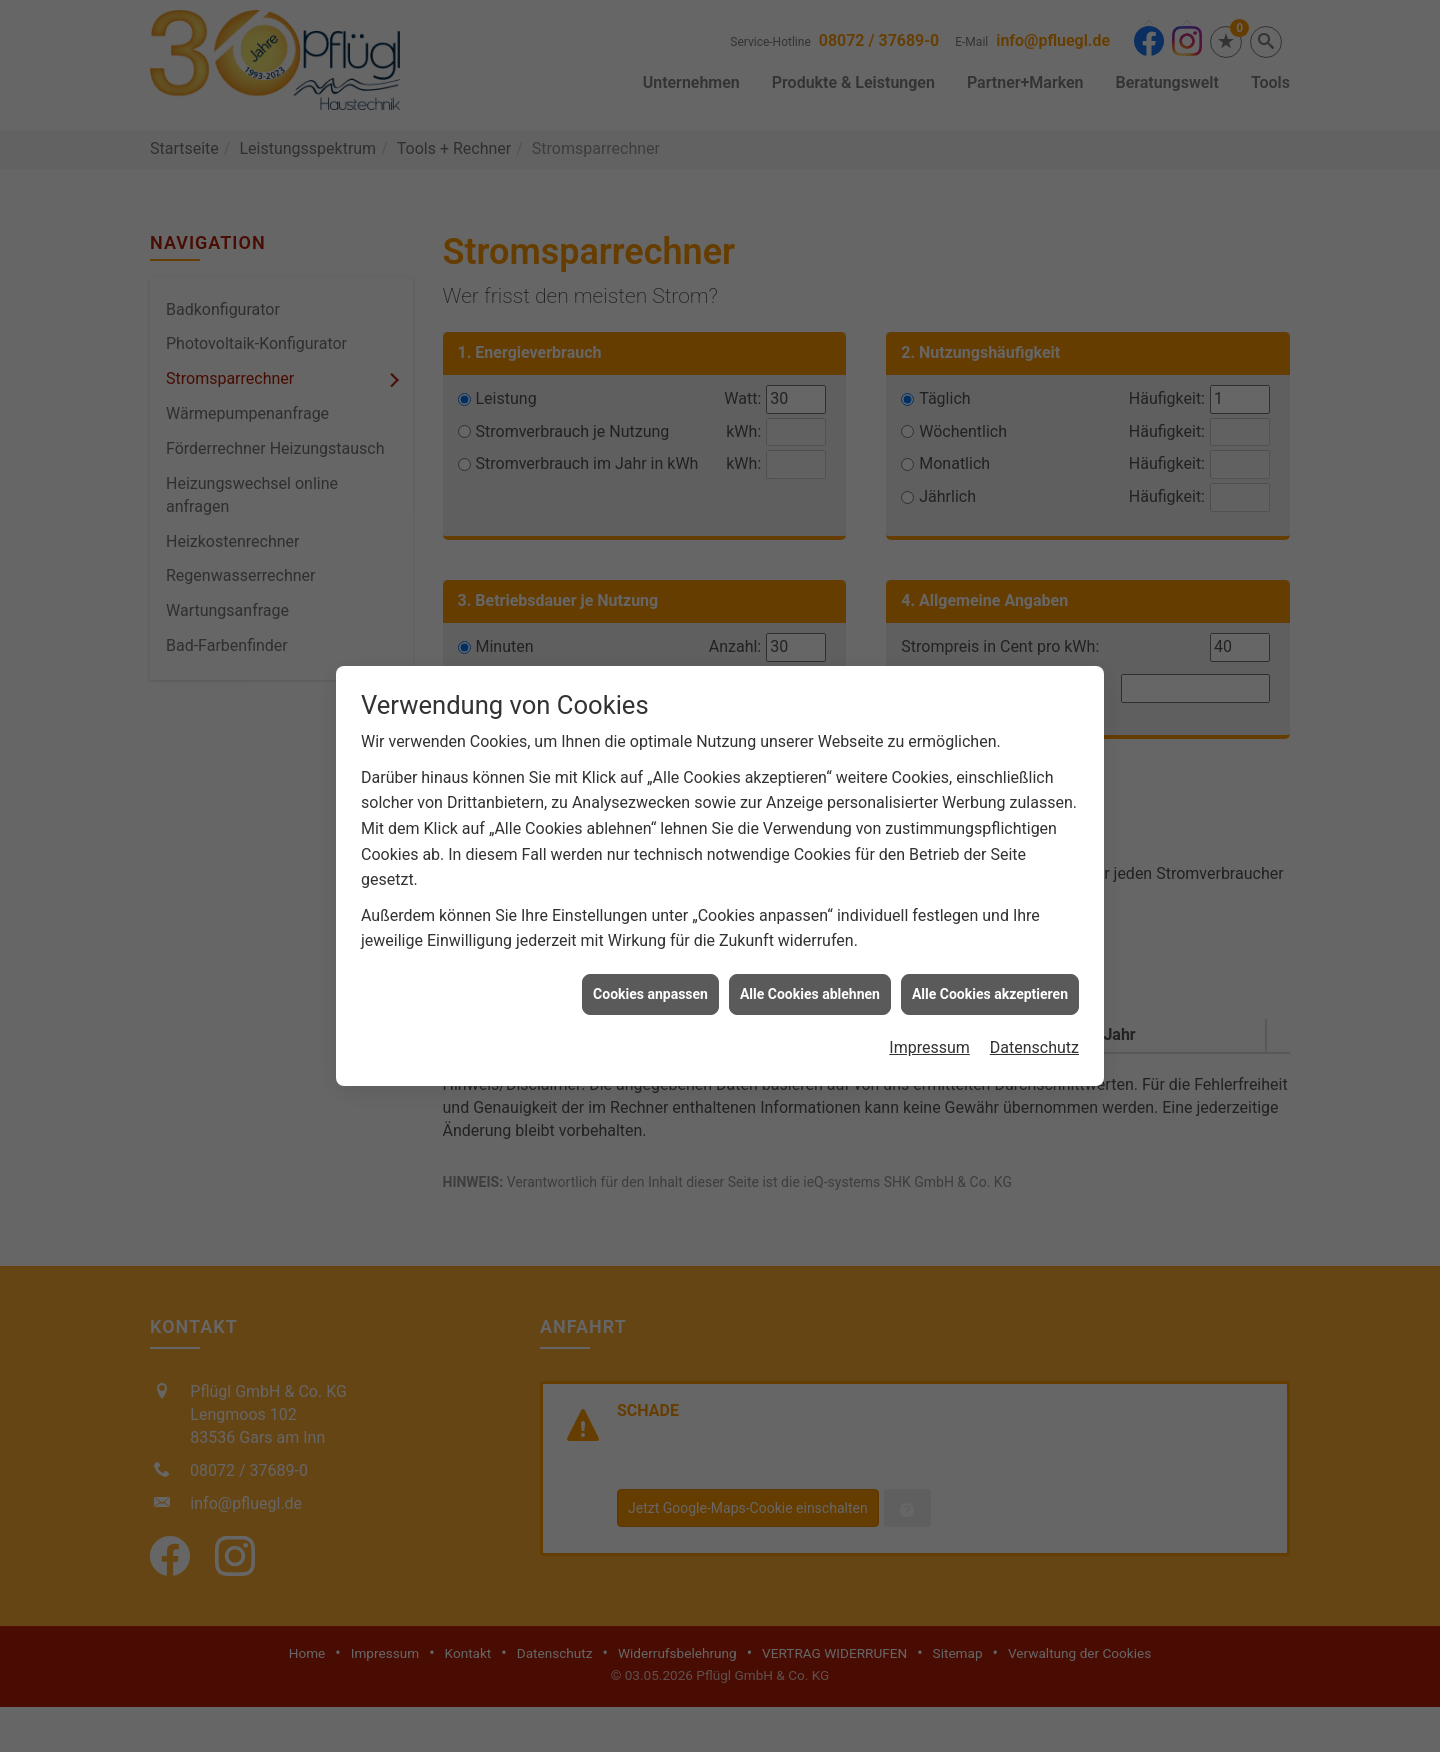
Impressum (929, 1034)
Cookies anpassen (650, 980)
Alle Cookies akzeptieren (990, 980)
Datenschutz (1034, 1034)
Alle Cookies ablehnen (810, 980)
